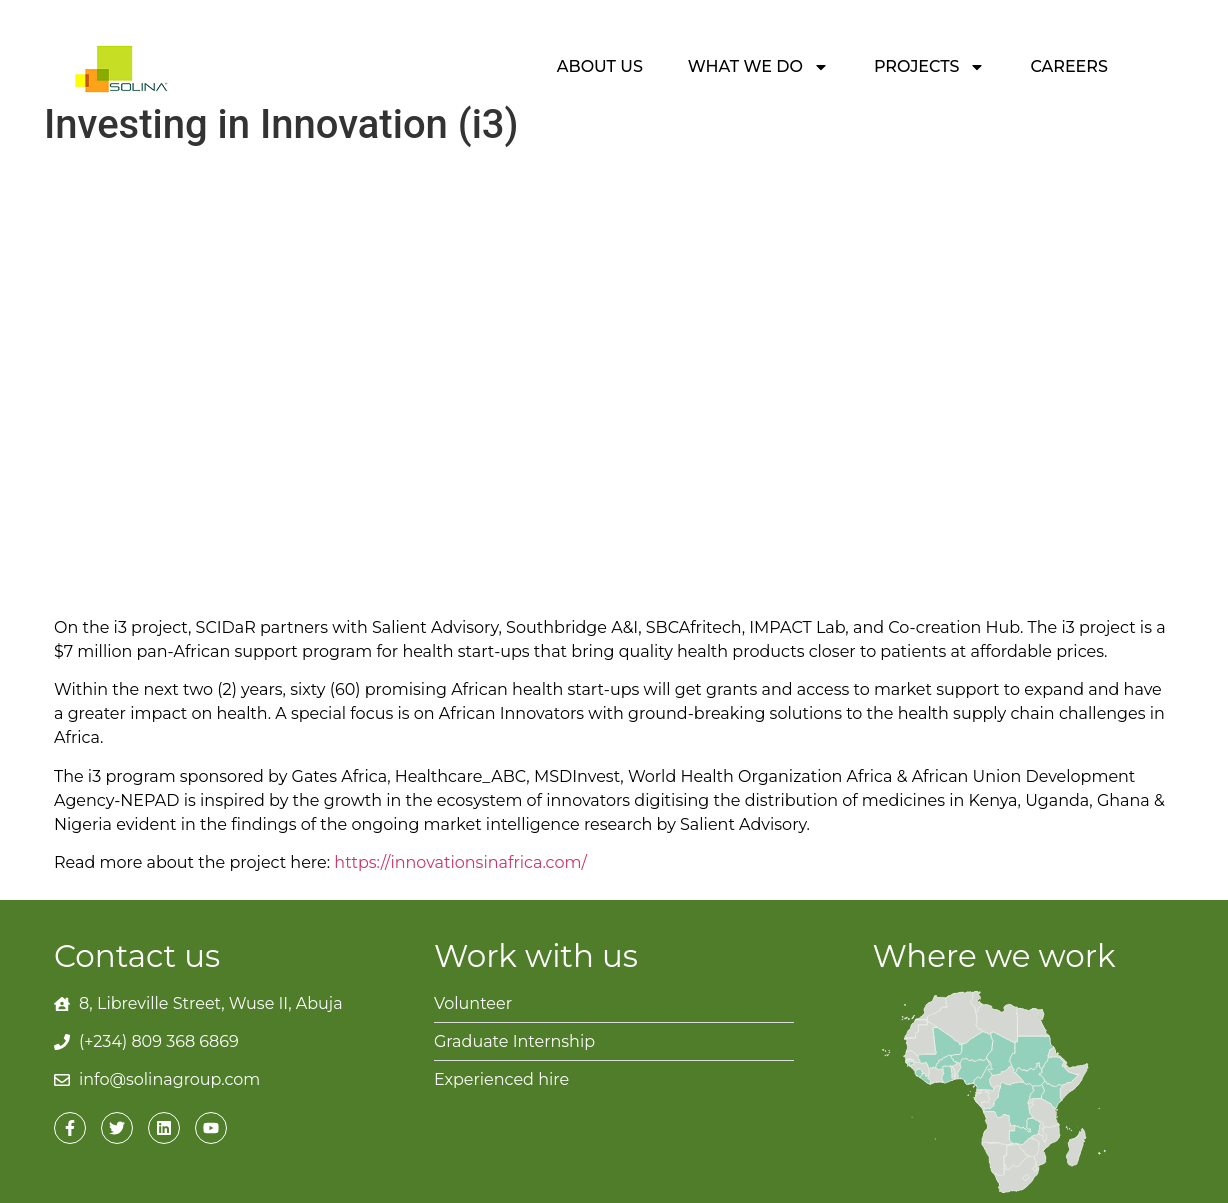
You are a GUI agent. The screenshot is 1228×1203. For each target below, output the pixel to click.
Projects (929, 67)
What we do (758, 67)
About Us (600, 66)
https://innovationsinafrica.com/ (460, 862)
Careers (1069, 66)
